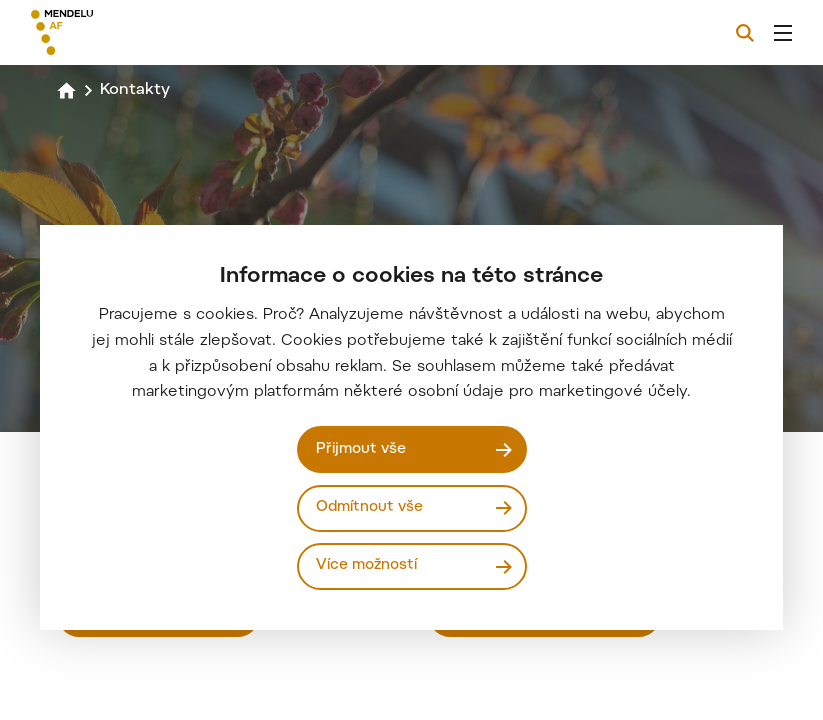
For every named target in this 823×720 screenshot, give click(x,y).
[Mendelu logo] (137, 32)
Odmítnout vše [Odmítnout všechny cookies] (369, 507)
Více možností (366, 565)
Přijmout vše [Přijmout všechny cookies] (361, 449)
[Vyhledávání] (745, 33)
